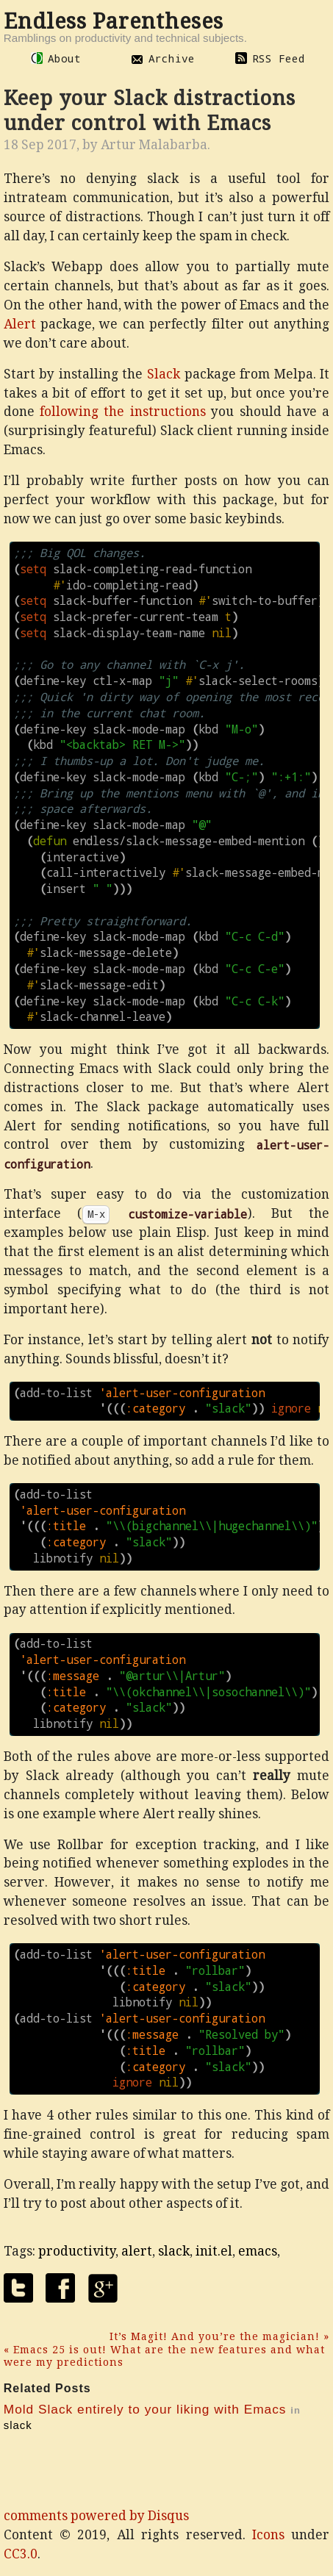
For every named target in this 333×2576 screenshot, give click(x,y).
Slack (163, 374)
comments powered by (96, 2515)
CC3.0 (20, 2554)
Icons (268, 2534)
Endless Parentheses (113, 21)
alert (136, 2251)
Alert (20, 324)
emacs (257, 2251)
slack (174, 2251)
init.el (214, 2251)
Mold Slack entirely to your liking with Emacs (145, 2409)
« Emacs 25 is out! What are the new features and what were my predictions (164, 2356)
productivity (76, 2251)
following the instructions (123, 411)
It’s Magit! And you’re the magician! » (219, 2336)
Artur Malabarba (154, 144)
